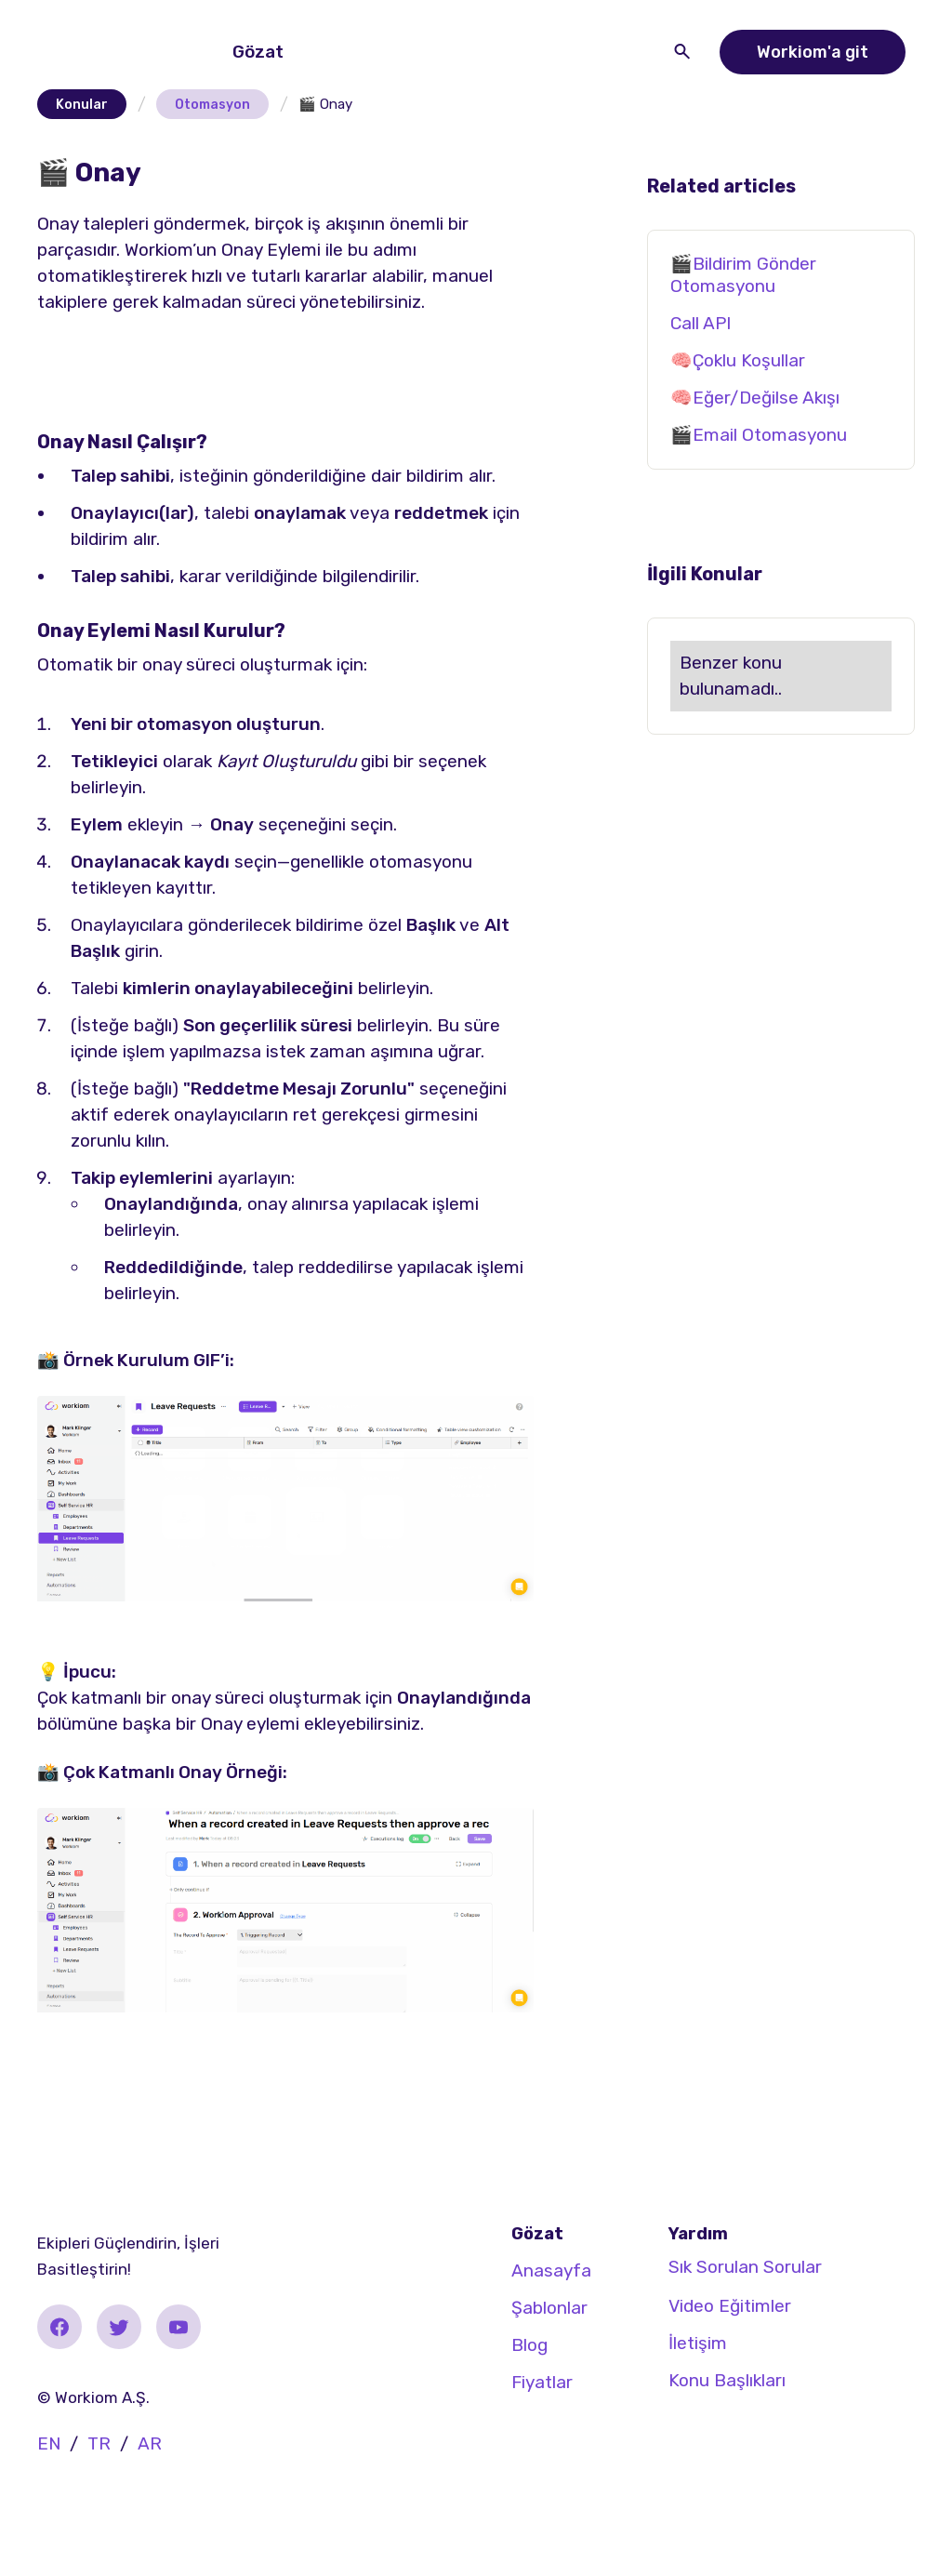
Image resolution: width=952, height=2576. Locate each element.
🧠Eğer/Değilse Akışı (755, 397)
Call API (700, 323)
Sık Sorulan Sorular (745, 2266)
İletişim (697, 2343)
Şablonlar (549, 2307)
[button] (262, 52)
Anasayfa (551, 2270)
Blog (529, 2345)
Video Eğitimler (729, 2306)
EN (48, 2443)
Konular (82, 105)
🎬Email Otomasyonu (758, 434)
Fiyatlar (542, 2382)
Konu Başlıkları (727, 2380)
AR (150, 2443)
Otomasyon (212, 105)
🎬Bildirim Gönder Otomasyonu (743, 275)
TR (99, 2443)
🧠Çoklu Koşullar (737, 360)
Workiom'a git (812, 52)
